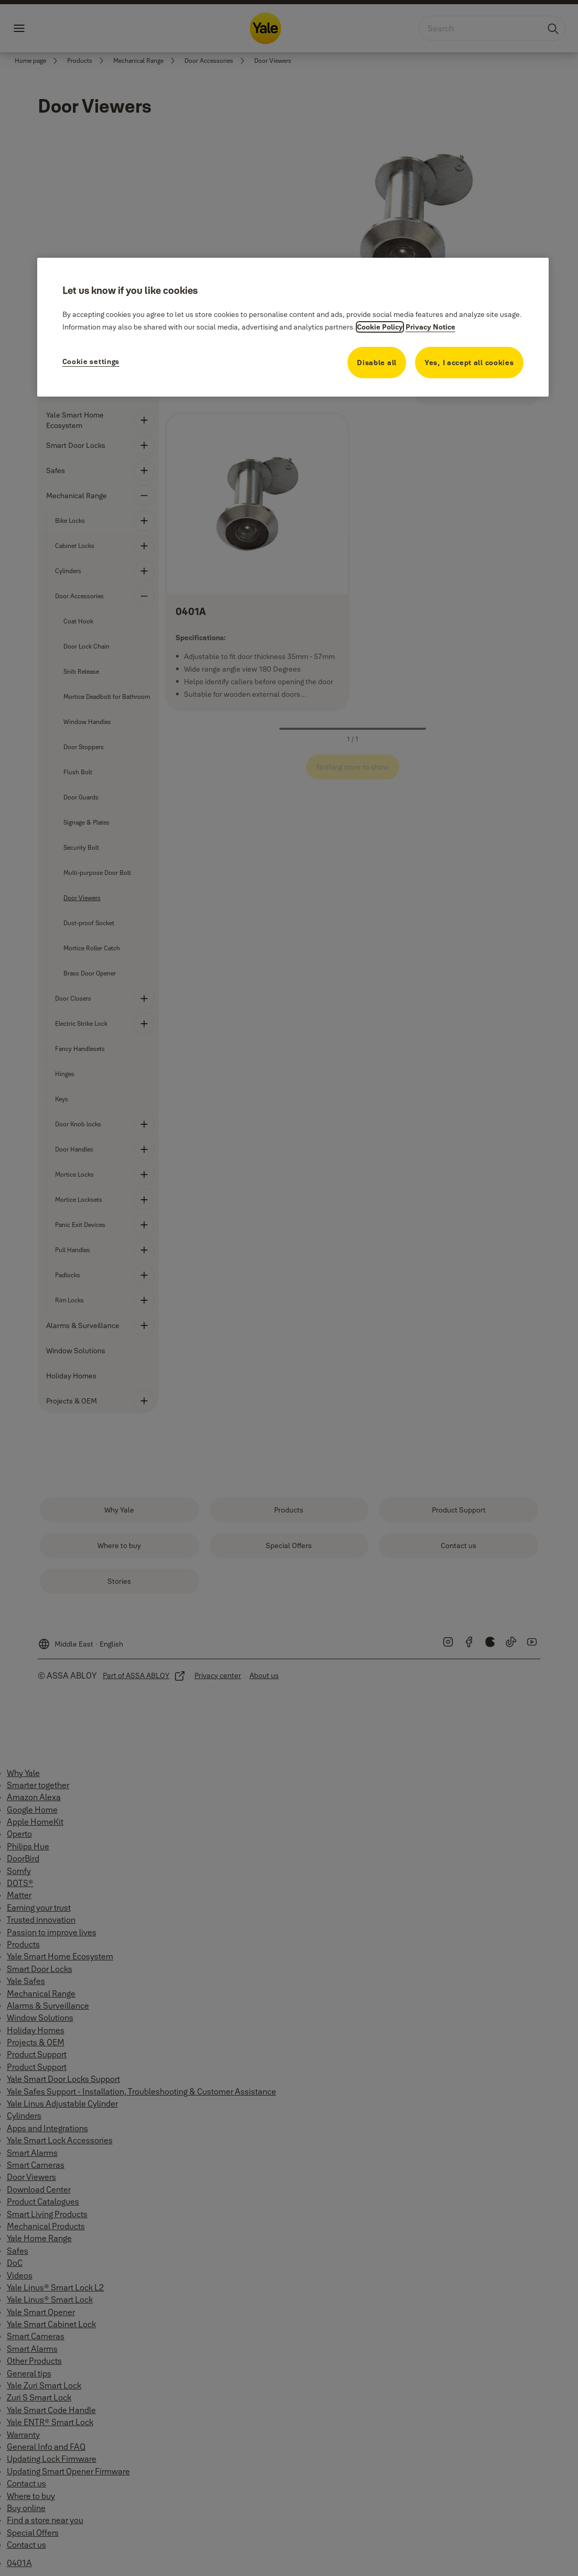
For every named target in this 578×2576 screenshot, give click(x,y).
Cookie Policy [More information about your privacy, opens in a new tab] (380, 327)
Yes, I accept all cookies (469, 362)
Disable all (377, 362)
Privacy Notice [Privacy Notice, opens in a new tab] (430, 327)
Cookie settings (91, 361)
